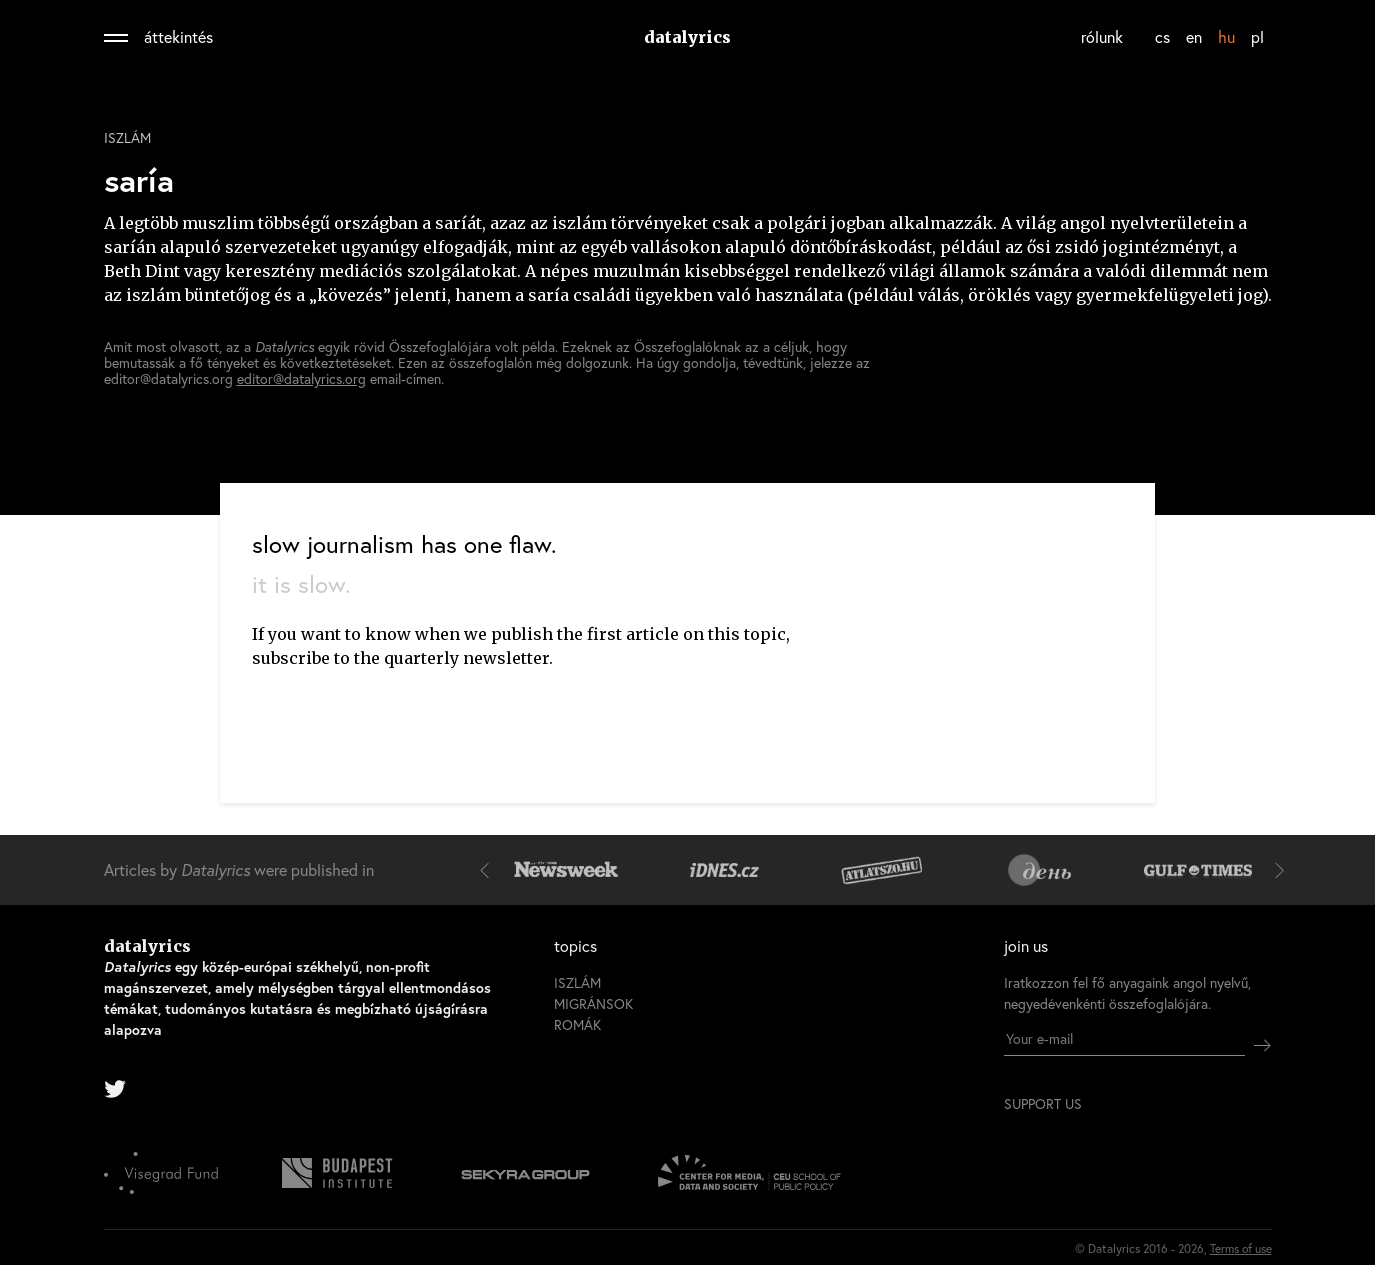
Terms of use (1241, 1248)
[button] (489, 870)
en (1194, 36)
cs (1162, 36)
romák (577, 1024)
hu (1226, 36)
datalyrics (687, 37)
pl (1257, 36)
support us (1043, 1104)
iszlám (127, 138)
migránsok (593, 1003)
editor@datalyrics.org (301, 378)
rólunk (1102, 36)
